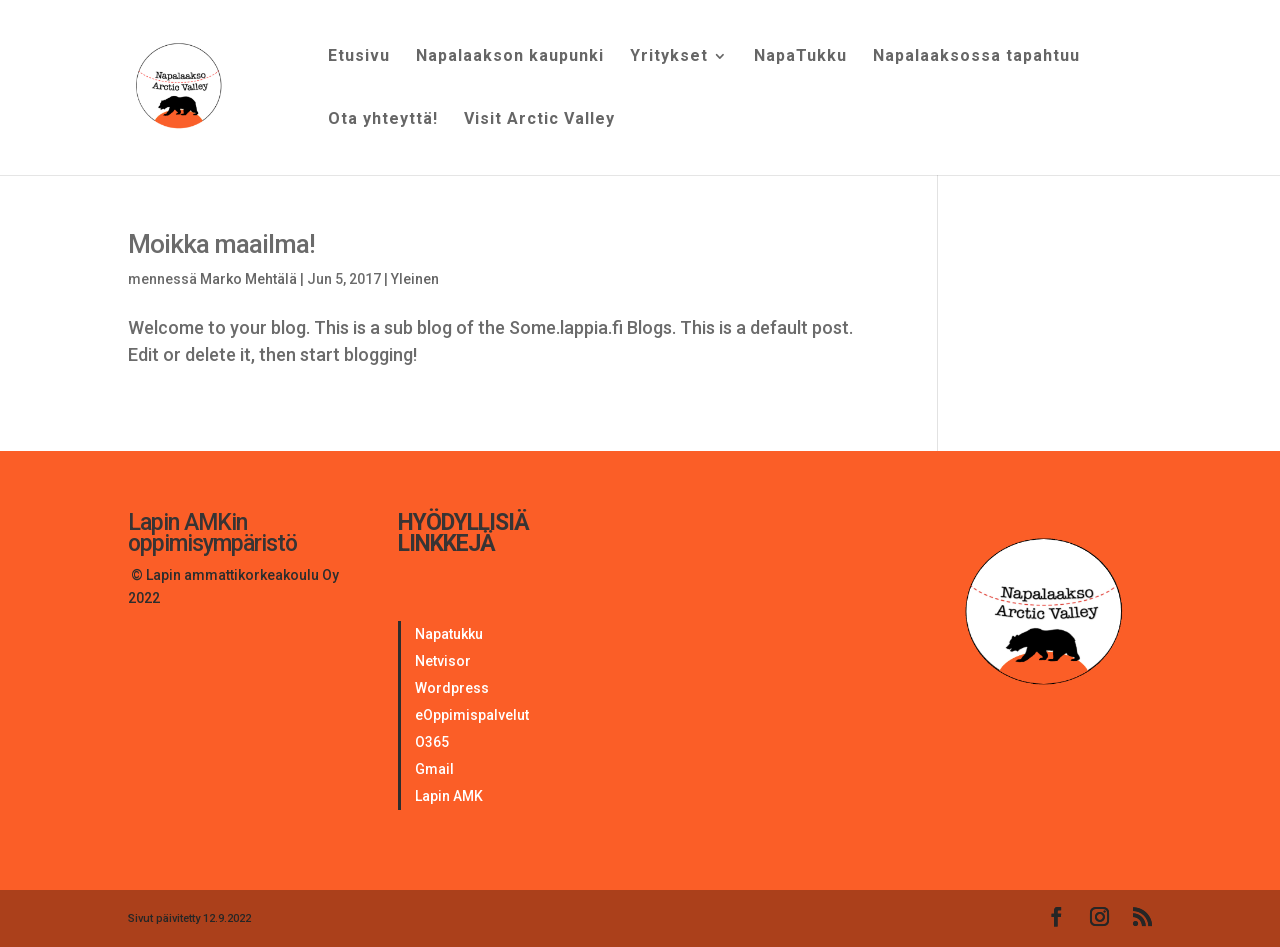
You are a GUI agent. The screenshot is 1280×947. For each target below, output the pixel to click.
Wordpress (452, 688)
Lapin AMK (449, 796)
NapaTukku (800, 57)
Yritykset (669, 57)
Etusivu (359, 57)
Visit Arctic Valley (539, 120)
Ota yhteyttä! (383, 120)
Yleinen (415, 279)
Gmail (434, 769)
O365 (432, 742)
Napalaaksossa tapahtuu (976, 57)
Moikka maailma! (221, 244)
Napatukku (449, 634)
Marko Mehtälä (248, 279)
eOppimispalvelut (472, 715)
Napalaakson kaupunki (510, 57)
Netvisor (443, 661)
